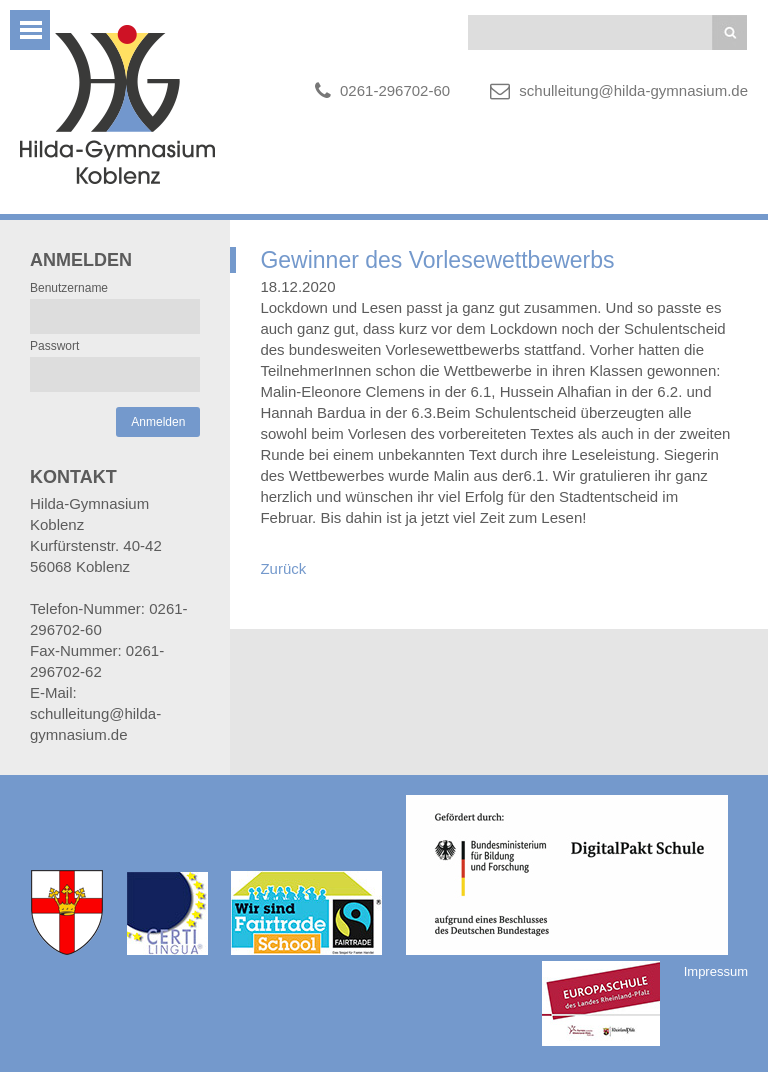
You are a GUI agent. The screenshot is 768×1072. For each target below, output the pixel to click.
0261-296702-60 (395, 90)
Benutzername (69, 288)
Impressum (716, 971)
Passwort (54, 346)
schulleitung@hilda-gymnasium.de (633, 90)
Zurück (283, 568)
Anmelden (158, 422)
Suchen (729, 32)
